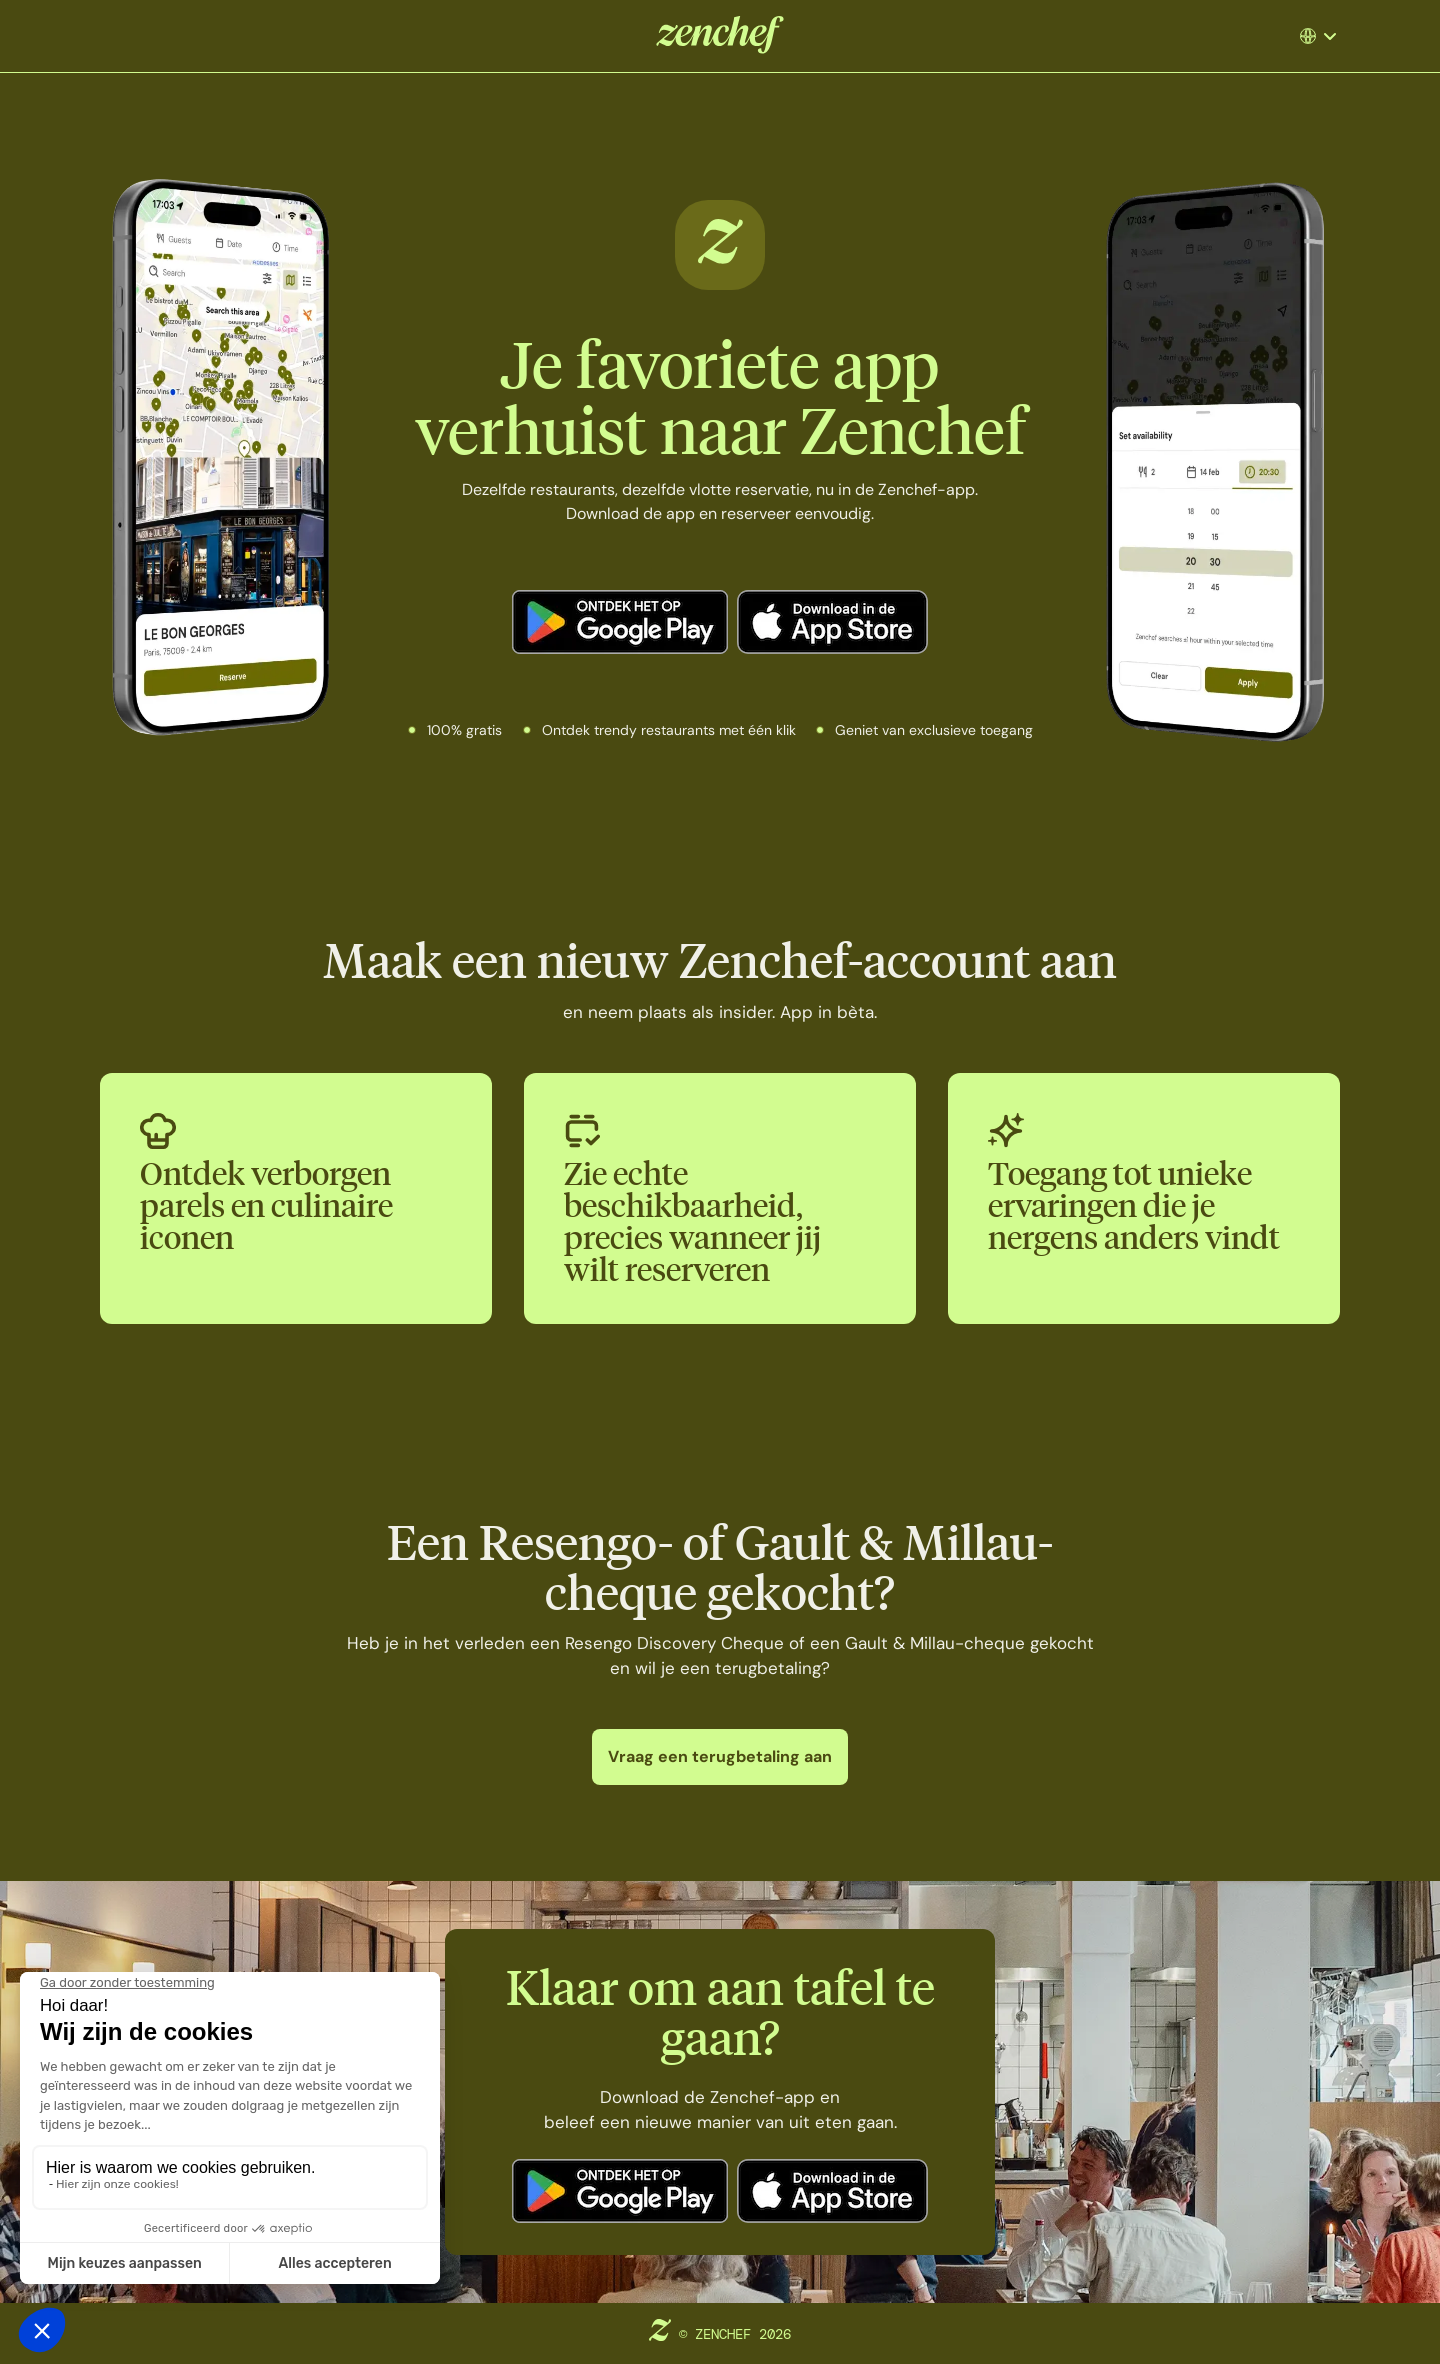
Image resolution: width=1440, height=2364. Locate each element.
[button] (1326, 36)
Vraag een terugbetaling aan (720, 1756)
